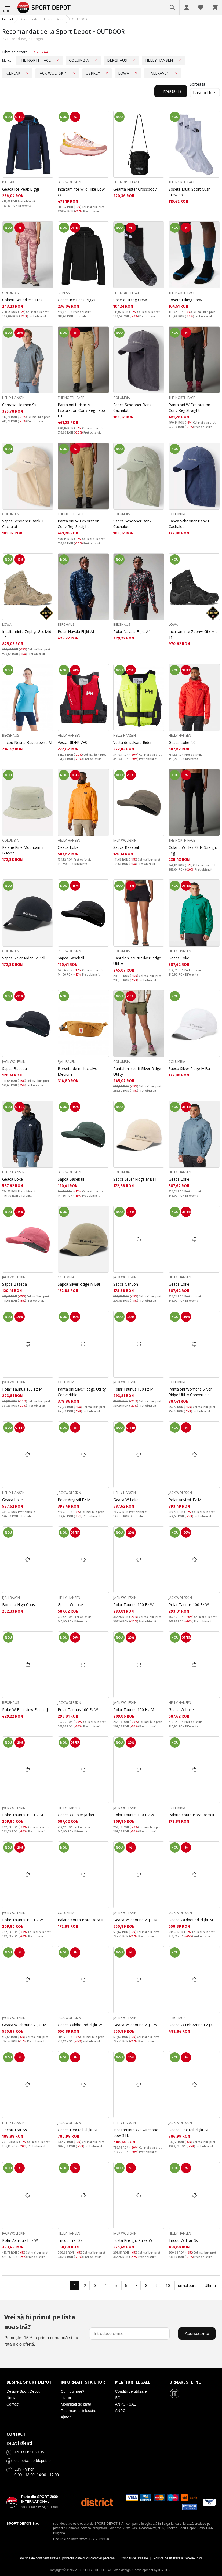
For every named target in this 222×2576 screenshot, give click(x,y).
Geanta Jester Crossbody (135, 189)
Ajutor (66, 2417)
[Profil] (187, 7)
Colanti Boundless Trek (22, 299)
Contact (12, 2404)
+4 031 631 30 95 (29, 2452)
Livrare (66, 2398)
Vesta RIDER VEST (73, 742)
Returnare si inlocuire (78, 2410)
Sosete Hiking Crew (130, 299)
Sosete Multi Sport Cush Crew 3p (189, 192)
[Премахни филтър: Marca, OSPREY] (107, 73)
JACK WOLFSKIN (69, 182)
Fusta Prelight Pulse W (132, 2240)
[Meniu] (7, 7)
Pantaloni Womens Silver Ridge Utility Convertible (190, 1392)
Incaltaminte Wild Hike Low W (81, 192)
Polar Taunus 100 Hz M (133, 1709)
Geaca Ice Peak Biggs (21, 189)
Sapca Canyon (125, 1284)
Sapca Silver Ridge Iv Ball (23, 957)
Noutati (12, 2398)
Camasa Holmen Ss (19, 404)
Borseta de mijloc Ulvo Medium (77, 1071)
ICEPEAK (8, 182)
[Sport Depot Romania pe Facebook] (174, 2393)
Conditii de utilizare (131, 2391)
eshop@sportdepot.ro (32, 2460)
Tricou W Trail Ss (183, 2240)
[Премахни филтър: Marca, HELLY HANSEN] (180, 60)
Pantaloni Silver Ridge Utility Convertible (82, 1392)
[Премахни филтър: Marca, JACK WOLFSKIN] (74, 73)
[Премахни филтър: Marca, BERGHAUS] (134, 60)
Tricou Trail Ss (14, 2129)
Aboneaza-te (197, 2333)
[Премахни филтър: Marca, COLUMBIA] (96, 60)
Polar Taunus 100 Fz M (22, 1389)
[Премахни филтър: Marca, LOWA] (136, 73)
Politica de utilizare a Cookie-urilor (177, 2558)
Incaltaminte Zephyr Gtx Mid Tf (26, 634)
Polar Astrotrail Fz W (20, 2240)
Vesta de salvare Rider (132, 742)
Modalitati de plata (76, 2404)
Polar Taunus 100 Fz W (133, 1604)
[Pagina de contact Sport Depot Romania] (111, 2434)
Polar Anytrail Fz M (74, 1499)
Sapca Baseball (126, 847)
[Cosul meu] (215, 7)
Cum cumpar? (72, 2391)
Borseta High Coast (19, 1604)
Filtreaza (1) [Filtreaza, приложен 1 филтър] (171, 91)
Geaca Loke (68, 847)
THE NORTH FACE (126, 182)
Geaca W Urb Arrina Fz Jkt (191, 2024)
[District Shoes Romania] (97, 2502)
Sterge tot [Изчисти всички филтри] (41, 52)
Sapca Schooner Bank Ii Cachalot (133, 407)
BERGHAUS (66, 624)
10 (168, 2285)
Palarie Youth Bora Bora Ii (191, 1814)
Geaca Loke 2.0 (182, 742)
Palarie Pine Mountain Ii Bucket (22, 850)
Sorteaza (197, 84)
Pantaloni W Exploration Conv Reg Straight (189, 407)
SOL (119, 2398)
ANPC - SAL (125, 2404)
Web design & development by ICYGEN (142, 2570)
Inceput (7, 19)
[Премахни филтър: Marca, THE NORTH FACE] (58, 60)
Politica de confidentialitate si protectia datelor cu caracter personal (67, 2558)
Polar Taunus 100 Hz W (133, 1814)
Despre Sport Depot (23, 2391)
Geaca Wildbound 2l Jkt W (80, 2024)
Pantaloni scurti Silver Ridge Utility (137, 960)
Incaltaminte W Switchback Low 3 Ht (136, 2132)
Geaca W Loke (126, 1499)
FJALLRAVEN (66, 1061)
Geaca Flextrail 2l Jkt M (77, 2129)
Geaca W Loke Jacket (76, 1814)
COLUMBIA (10, 292)
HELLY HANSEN (13, 397)
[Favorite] (201, 7)
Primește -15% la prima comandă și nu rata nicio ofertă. (43, 2329)
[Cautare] (172, 7)
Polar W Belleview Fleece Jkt (26, 1709)
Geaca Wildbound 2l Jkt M (135, 1919)
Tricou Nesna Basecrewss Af (27, 742)
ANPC (120, 2410)
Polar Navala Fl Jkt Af (76, 631)
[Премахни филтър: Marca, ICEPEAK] (27, 73)
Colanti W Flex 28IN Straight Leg (193, 850)
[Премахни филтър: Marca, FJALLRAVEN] (176, 73)
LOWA (7, 624)
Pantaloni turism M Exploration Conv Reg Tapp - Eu (82, 410)
